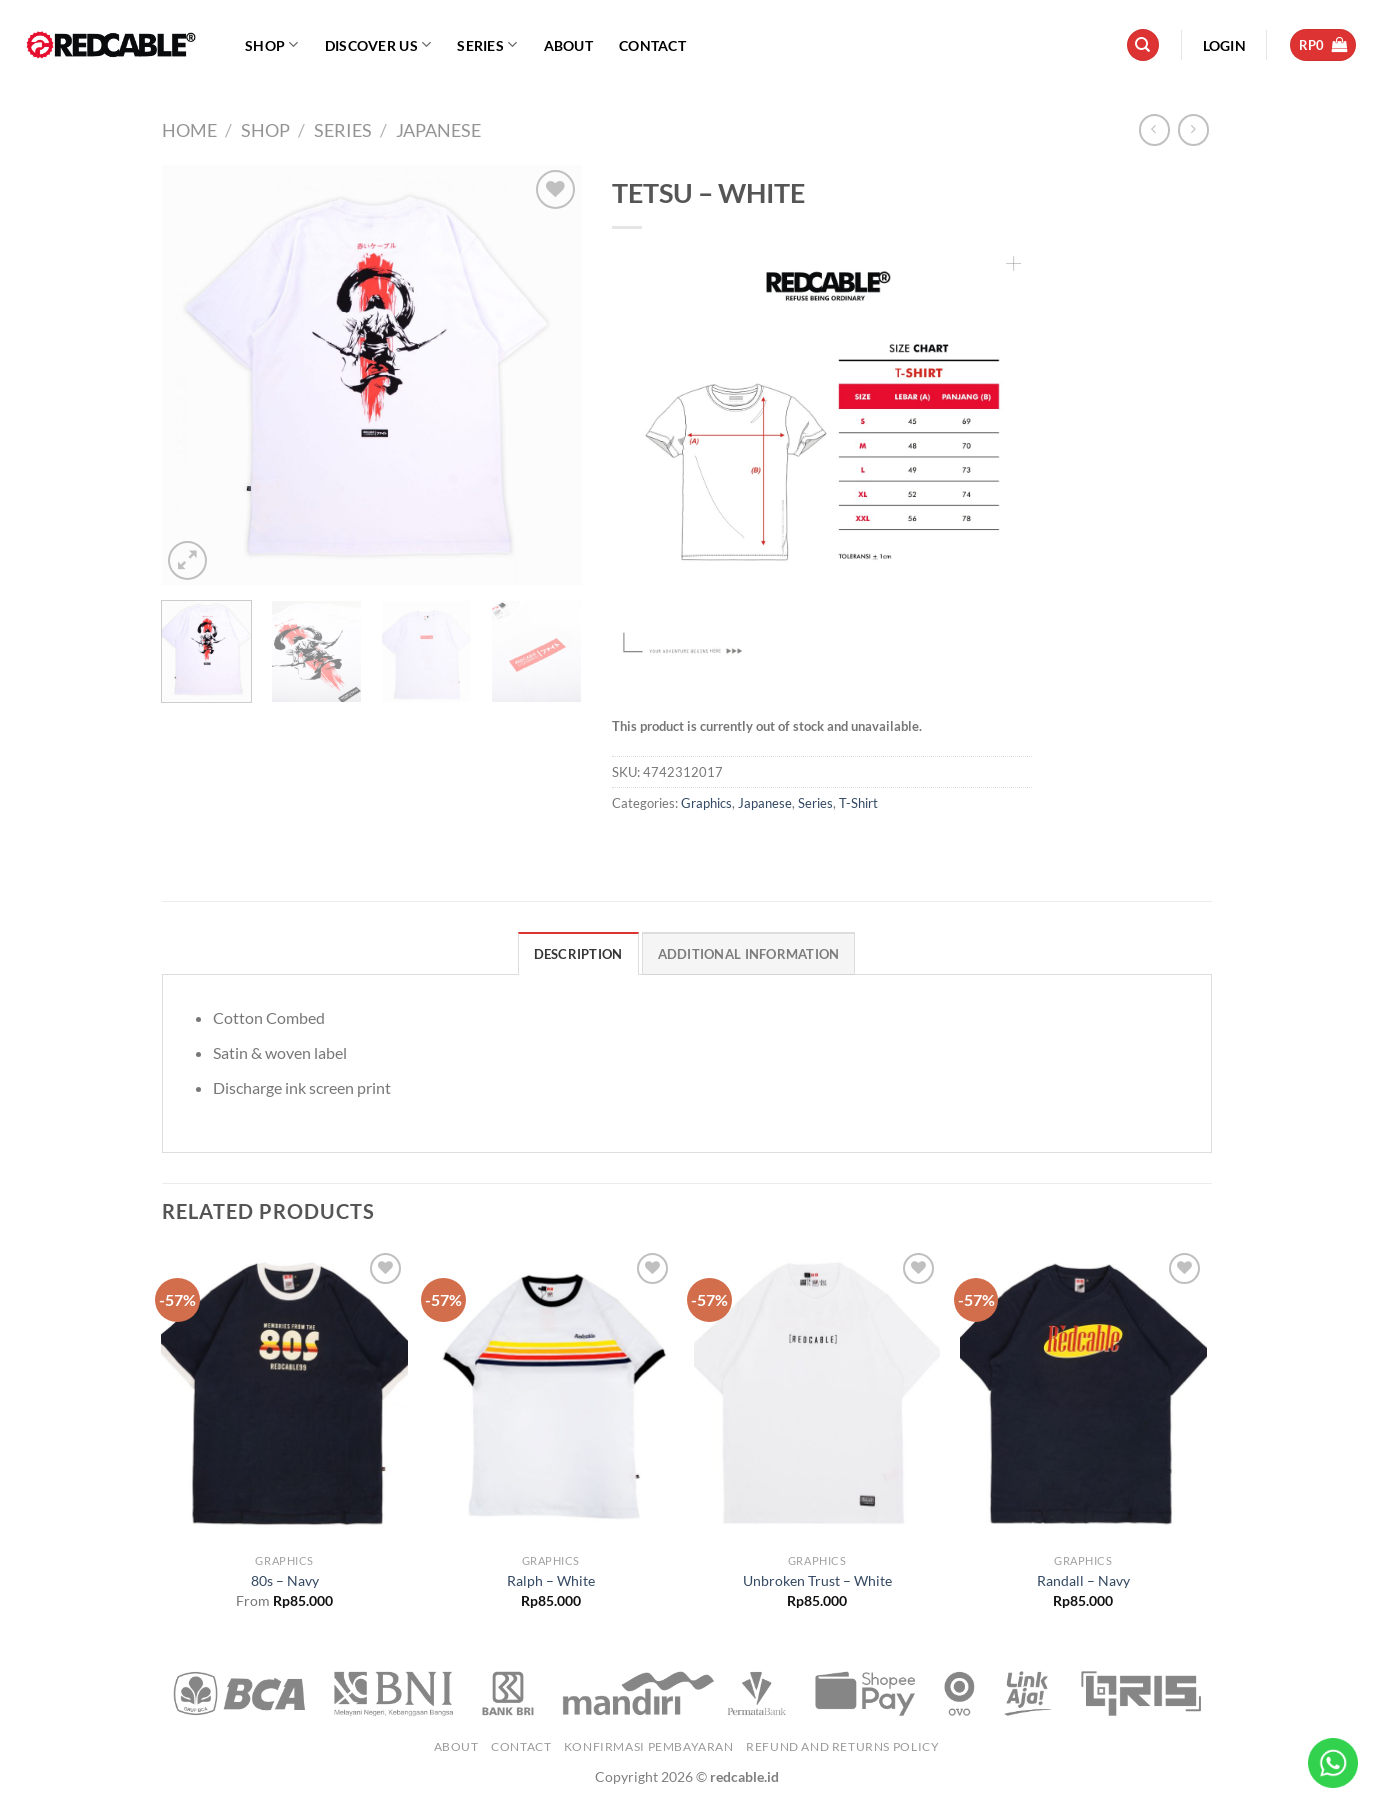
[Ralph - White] (551, 1396)
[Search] (1143, 45)
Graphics (706, 803)
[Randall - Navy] (1083, 1396)
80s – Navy (285, 1580)
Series (487, 44)
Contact (652, 45)
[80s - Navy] (284, 1396)
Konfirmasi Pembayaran (649, 1746)
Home (189, 130)
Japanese (438, 130)
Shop (272, 44)
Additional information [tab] (749, 954)
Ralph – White (551, 1580)
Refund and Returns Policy (842, 1746)
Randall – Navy (1083, 1580)
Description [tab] (578, 954)
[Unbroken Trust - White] (817, 1396)
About (568, 45)
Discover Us (378, 44)
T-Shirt (858, 803)
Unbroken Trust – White (817, 1580)
